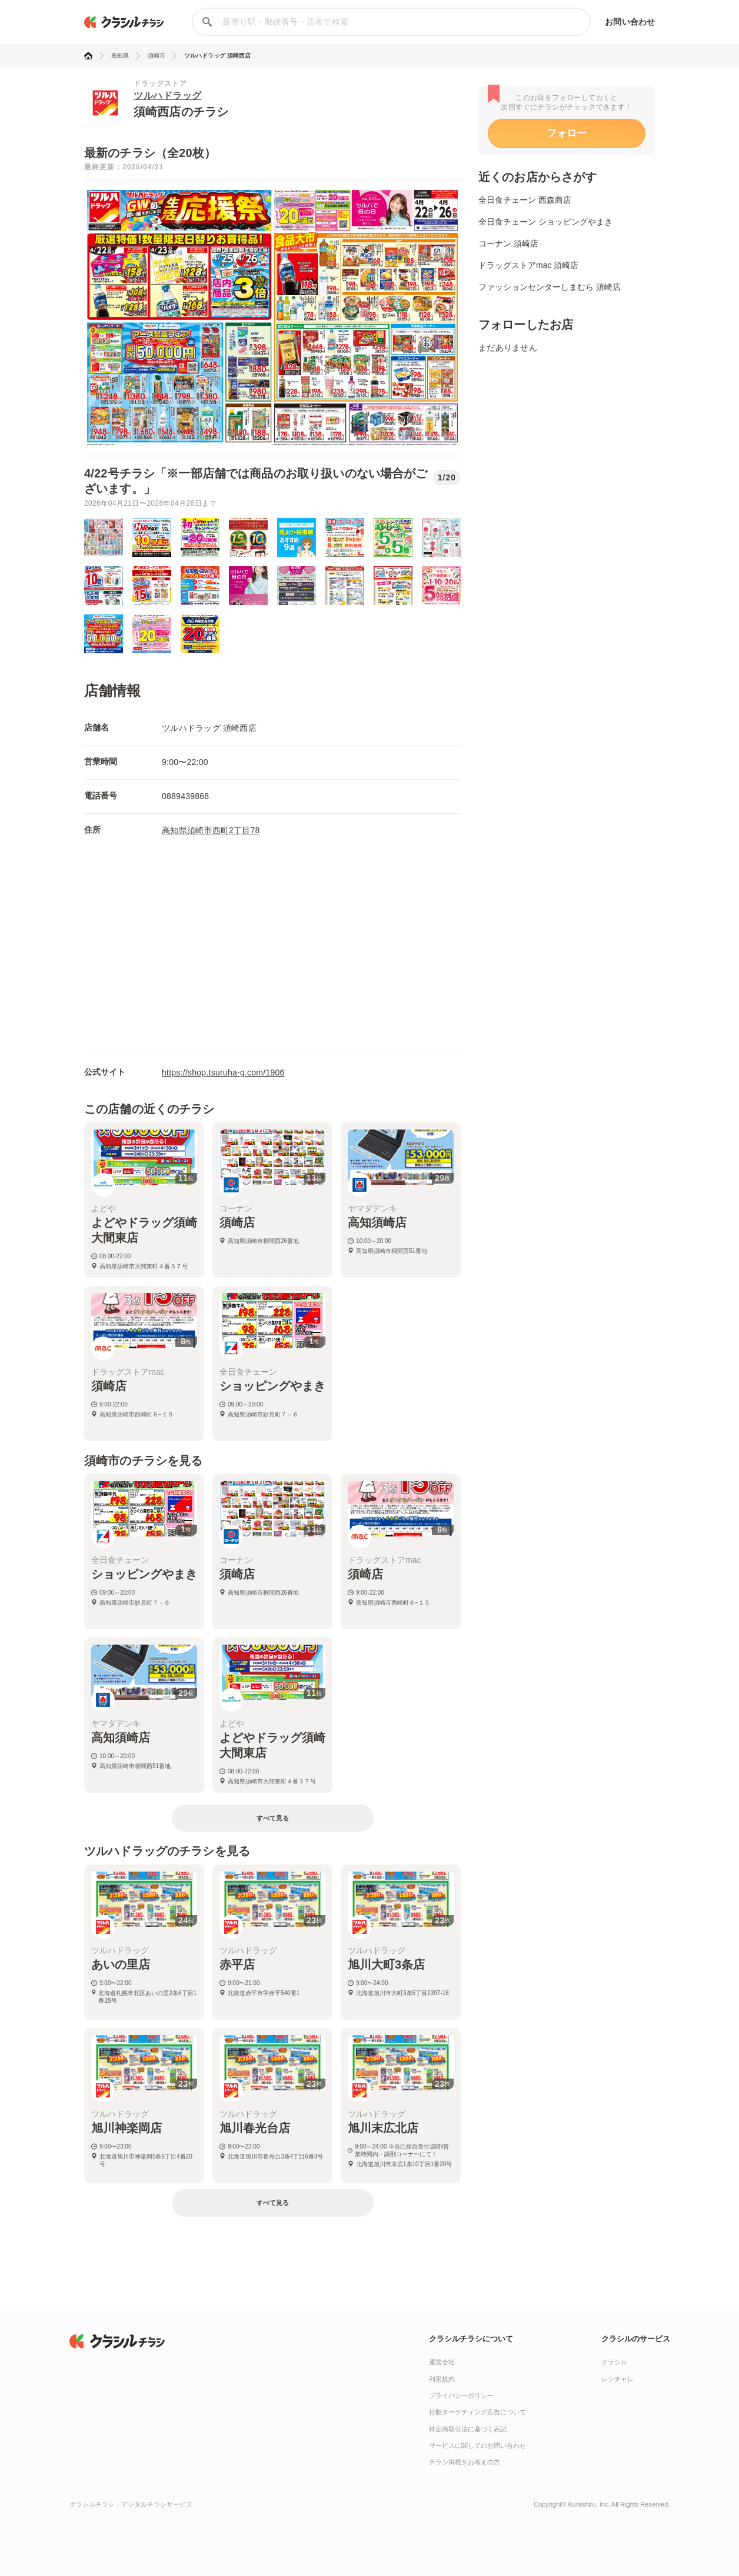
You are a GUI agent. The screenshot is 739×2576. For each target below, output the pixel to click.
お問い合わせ (630, 21)
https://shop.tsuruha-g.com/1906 (223, 1072)
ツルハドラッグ (168, 96)
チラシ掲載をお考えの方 (464, 2461)
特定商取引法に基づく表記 (468, 2429)
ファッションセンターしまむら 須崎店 (549, 287)
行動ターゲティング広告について (477, 2411)
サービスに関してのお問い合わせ (477, 2445)
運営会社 (442, 2361)
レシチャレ (617, 2379)
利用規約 (442, 2379)
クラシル (614, 2361)
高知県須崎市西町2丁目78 (211, 830)
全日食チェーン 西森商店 (524, 200)
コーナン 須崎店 (508, 243)
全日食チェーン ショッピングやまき (545, 221)
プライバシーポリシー (461, 2395)
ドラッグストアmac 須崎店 (528, 265)
